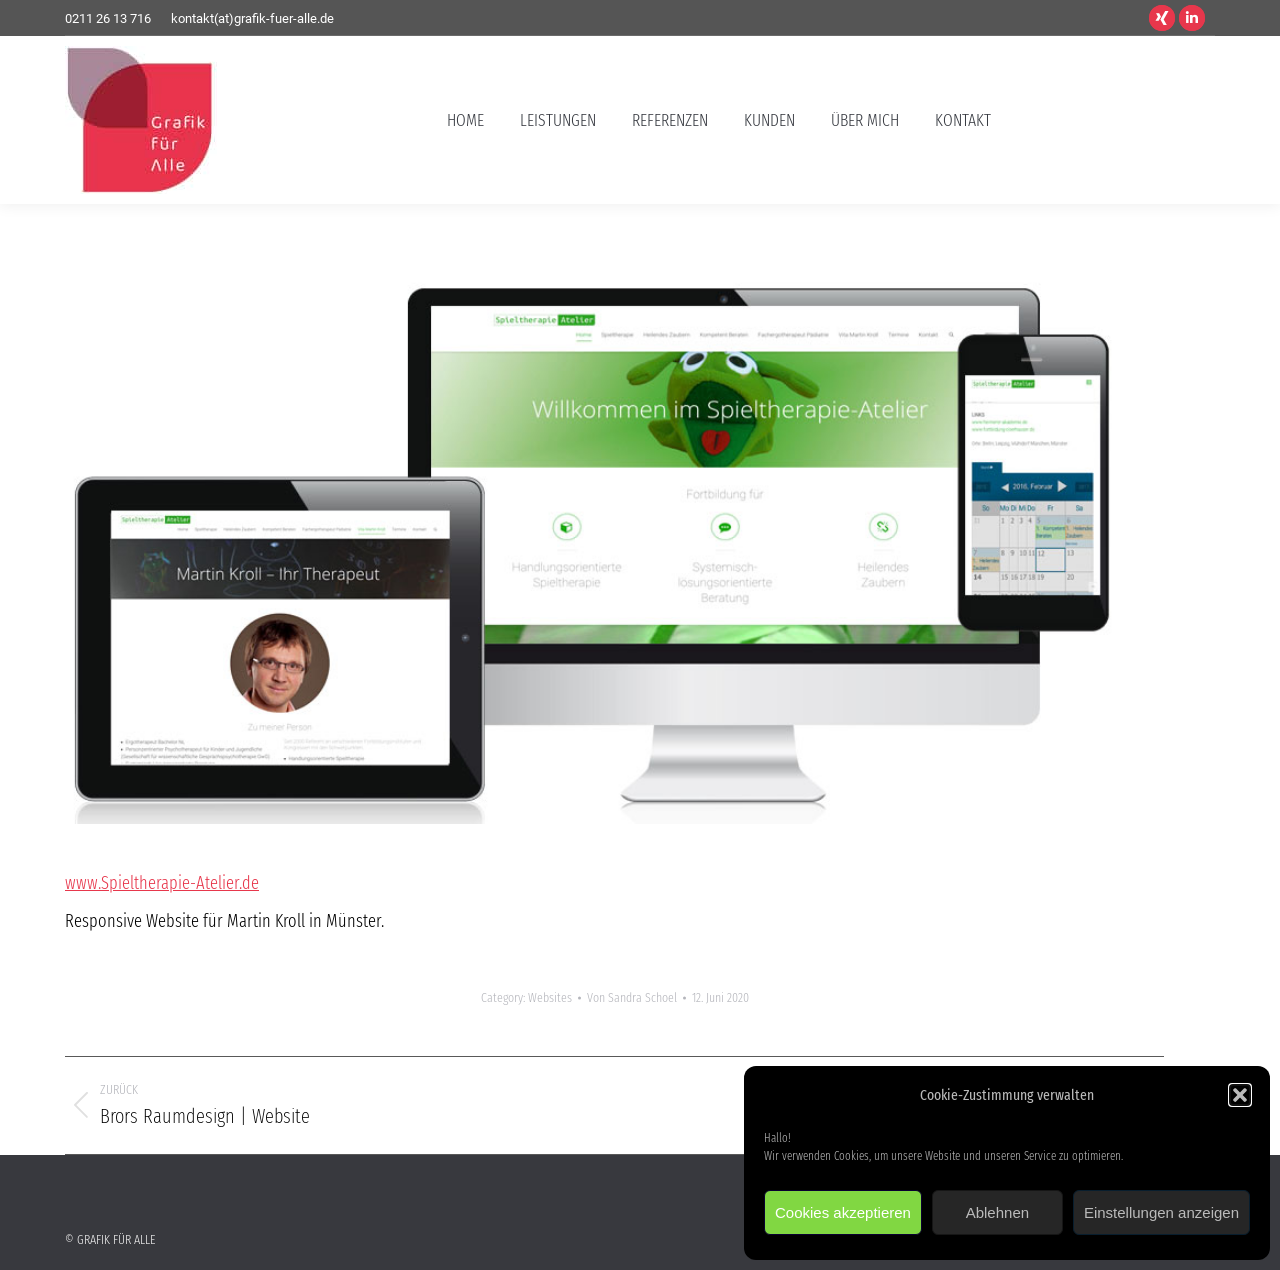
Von (632, 997)
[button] (1240, 1095)
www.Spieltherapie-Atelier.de (162, 883)
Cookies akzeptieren (843, 1212)
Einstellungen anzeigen (1161, 1212)
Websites (550, 997)
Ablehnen (997, 1212)
